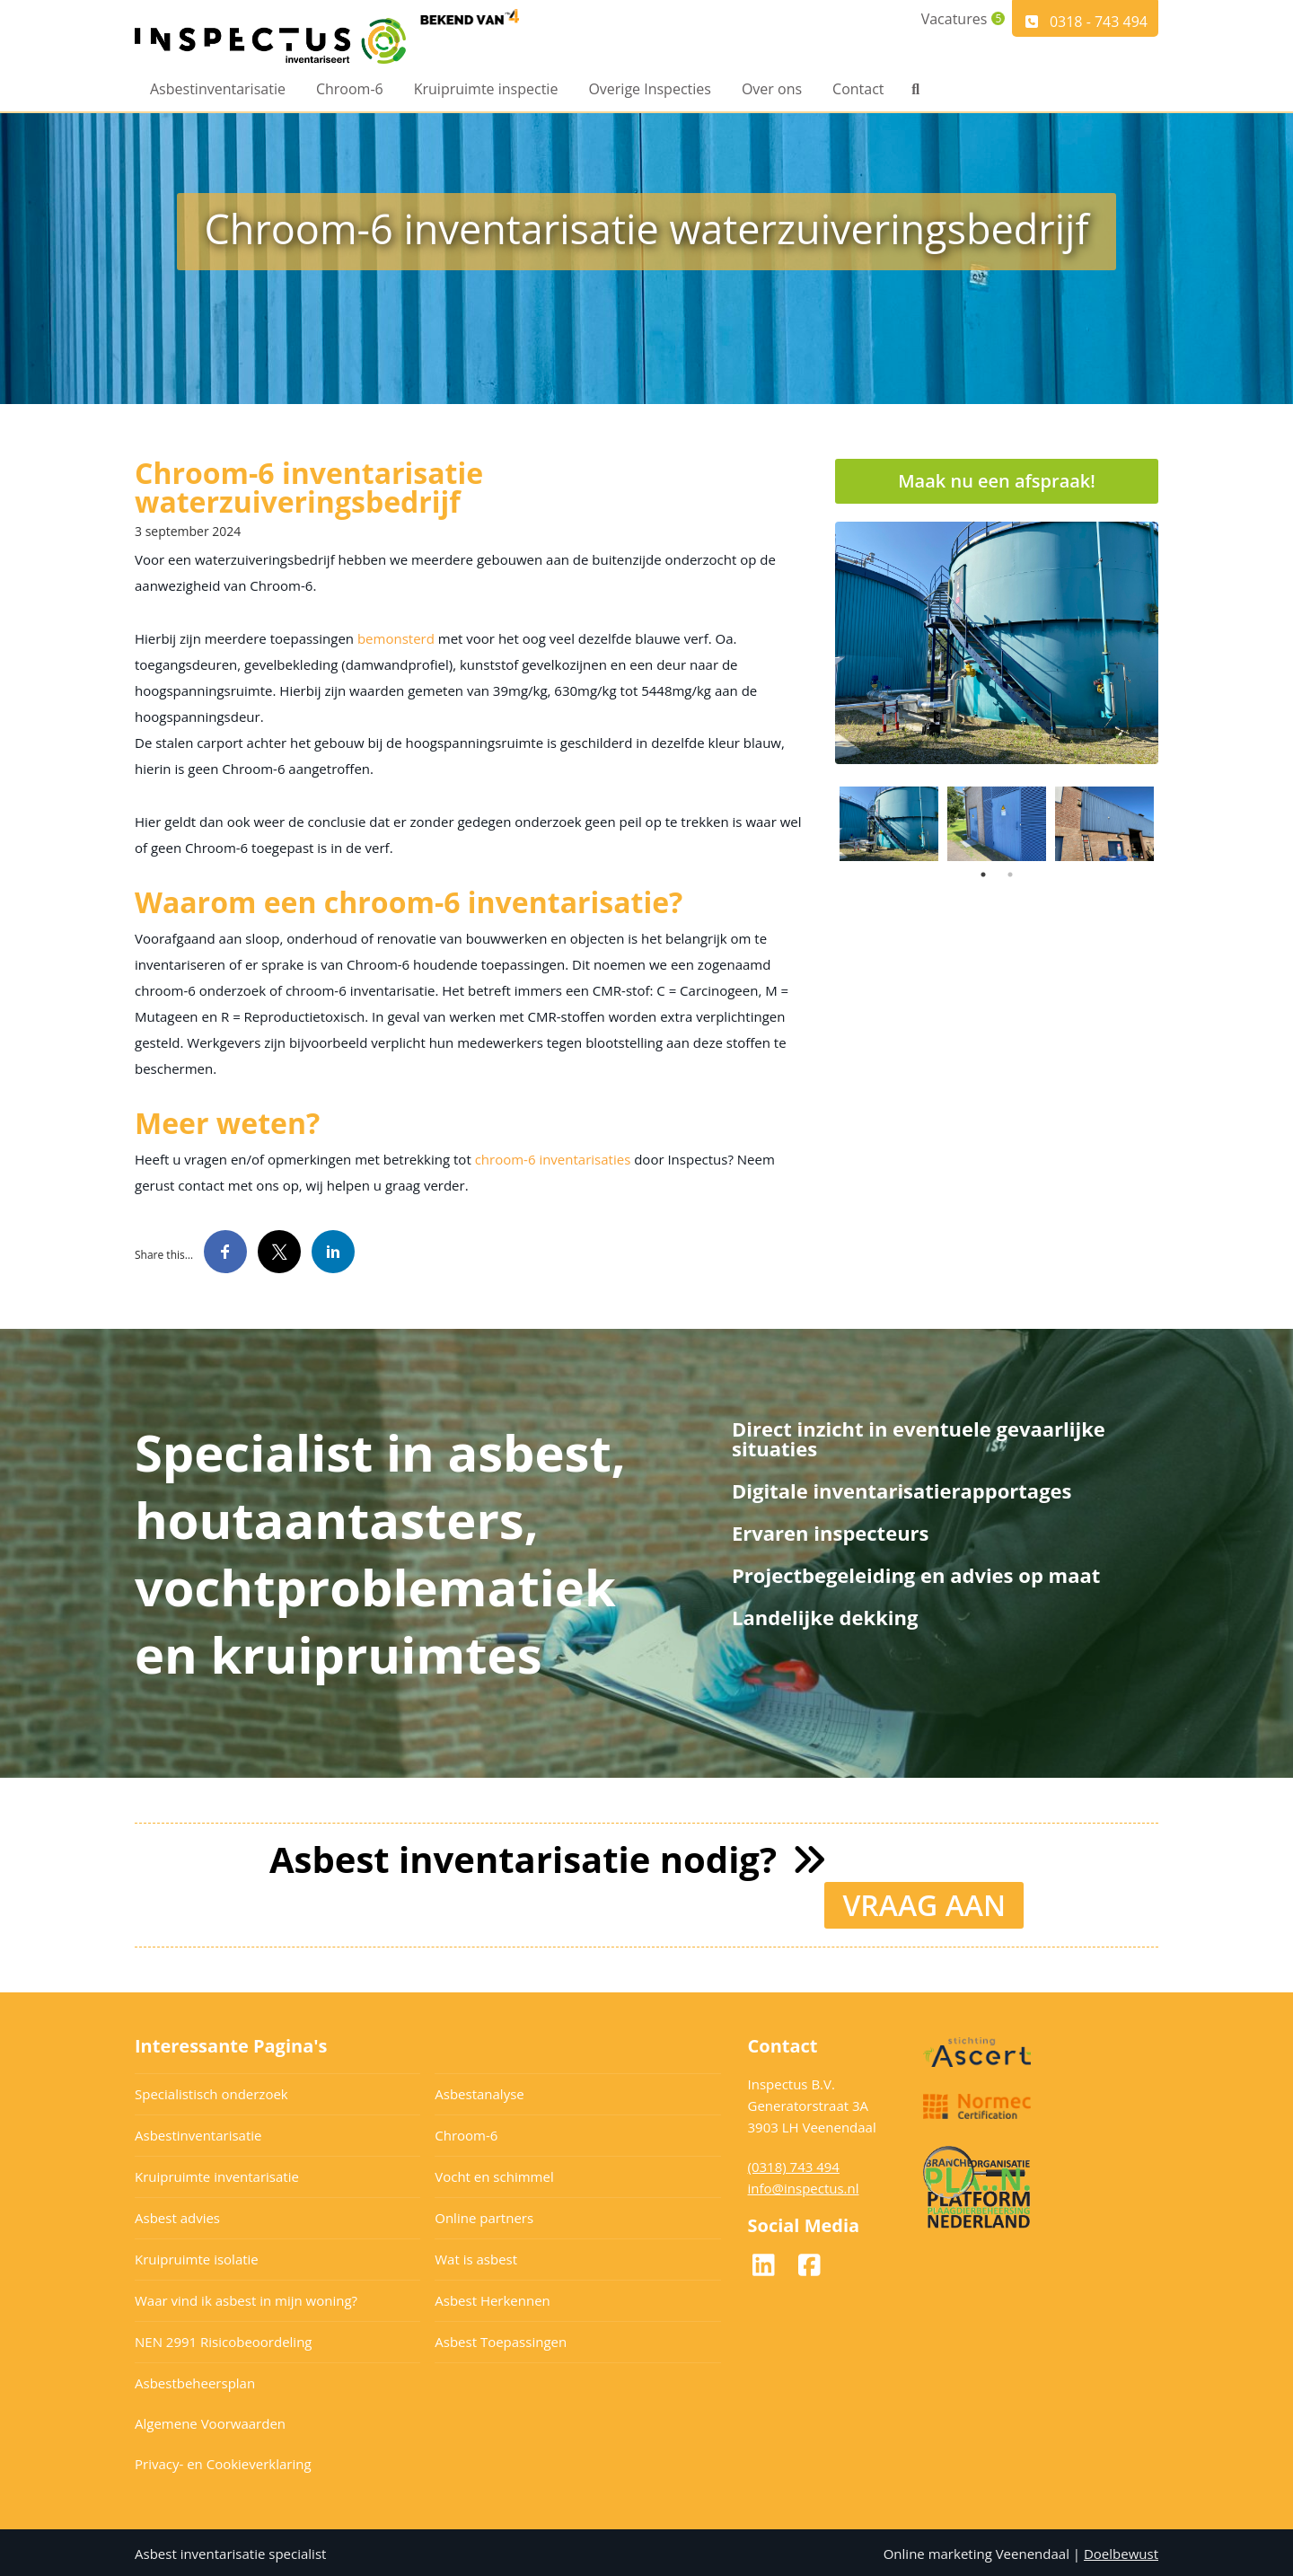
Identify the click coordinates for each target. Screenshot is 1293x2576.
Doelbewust (1121, 2551)
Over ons (772, 91)
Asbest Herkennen (492, 2298)
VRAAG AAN (924, 1902)
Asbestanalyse (479, 2091)
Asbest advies (177, 2215)
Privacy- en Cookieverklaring (223, 2461)
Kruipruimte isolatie (197, 2256)
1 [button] (983, 875)
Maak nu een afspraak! (996, 481)
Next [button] (1172, 823)
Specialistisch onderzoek (211, 2091)
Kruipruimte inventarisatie (217, 2174)
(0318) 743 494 (794, 2164)
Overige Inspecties (649, 91)
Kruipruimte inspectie (486, 91)
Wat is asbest (476, 2256)
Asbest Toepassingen (501, 2339)
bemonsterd (396, 638)
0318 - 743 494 (1085, 21)
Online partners (484, 2215)
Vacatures (943, 21)
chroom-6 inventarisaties (553, 1159)
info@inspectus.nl (803, 2185)
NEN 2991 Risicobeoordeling (223, 2339)
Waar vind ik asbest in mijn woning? (246, 2298)
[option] (996, 643)
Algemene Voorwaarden (210, 2421)
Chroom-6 (349, 91)
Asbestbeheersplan (195, 2380)
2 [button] (1010, 875)
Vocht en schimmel (494, 2174)
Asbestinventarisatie (218, 91)
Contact (858, 91)
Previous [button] (822, 823)
